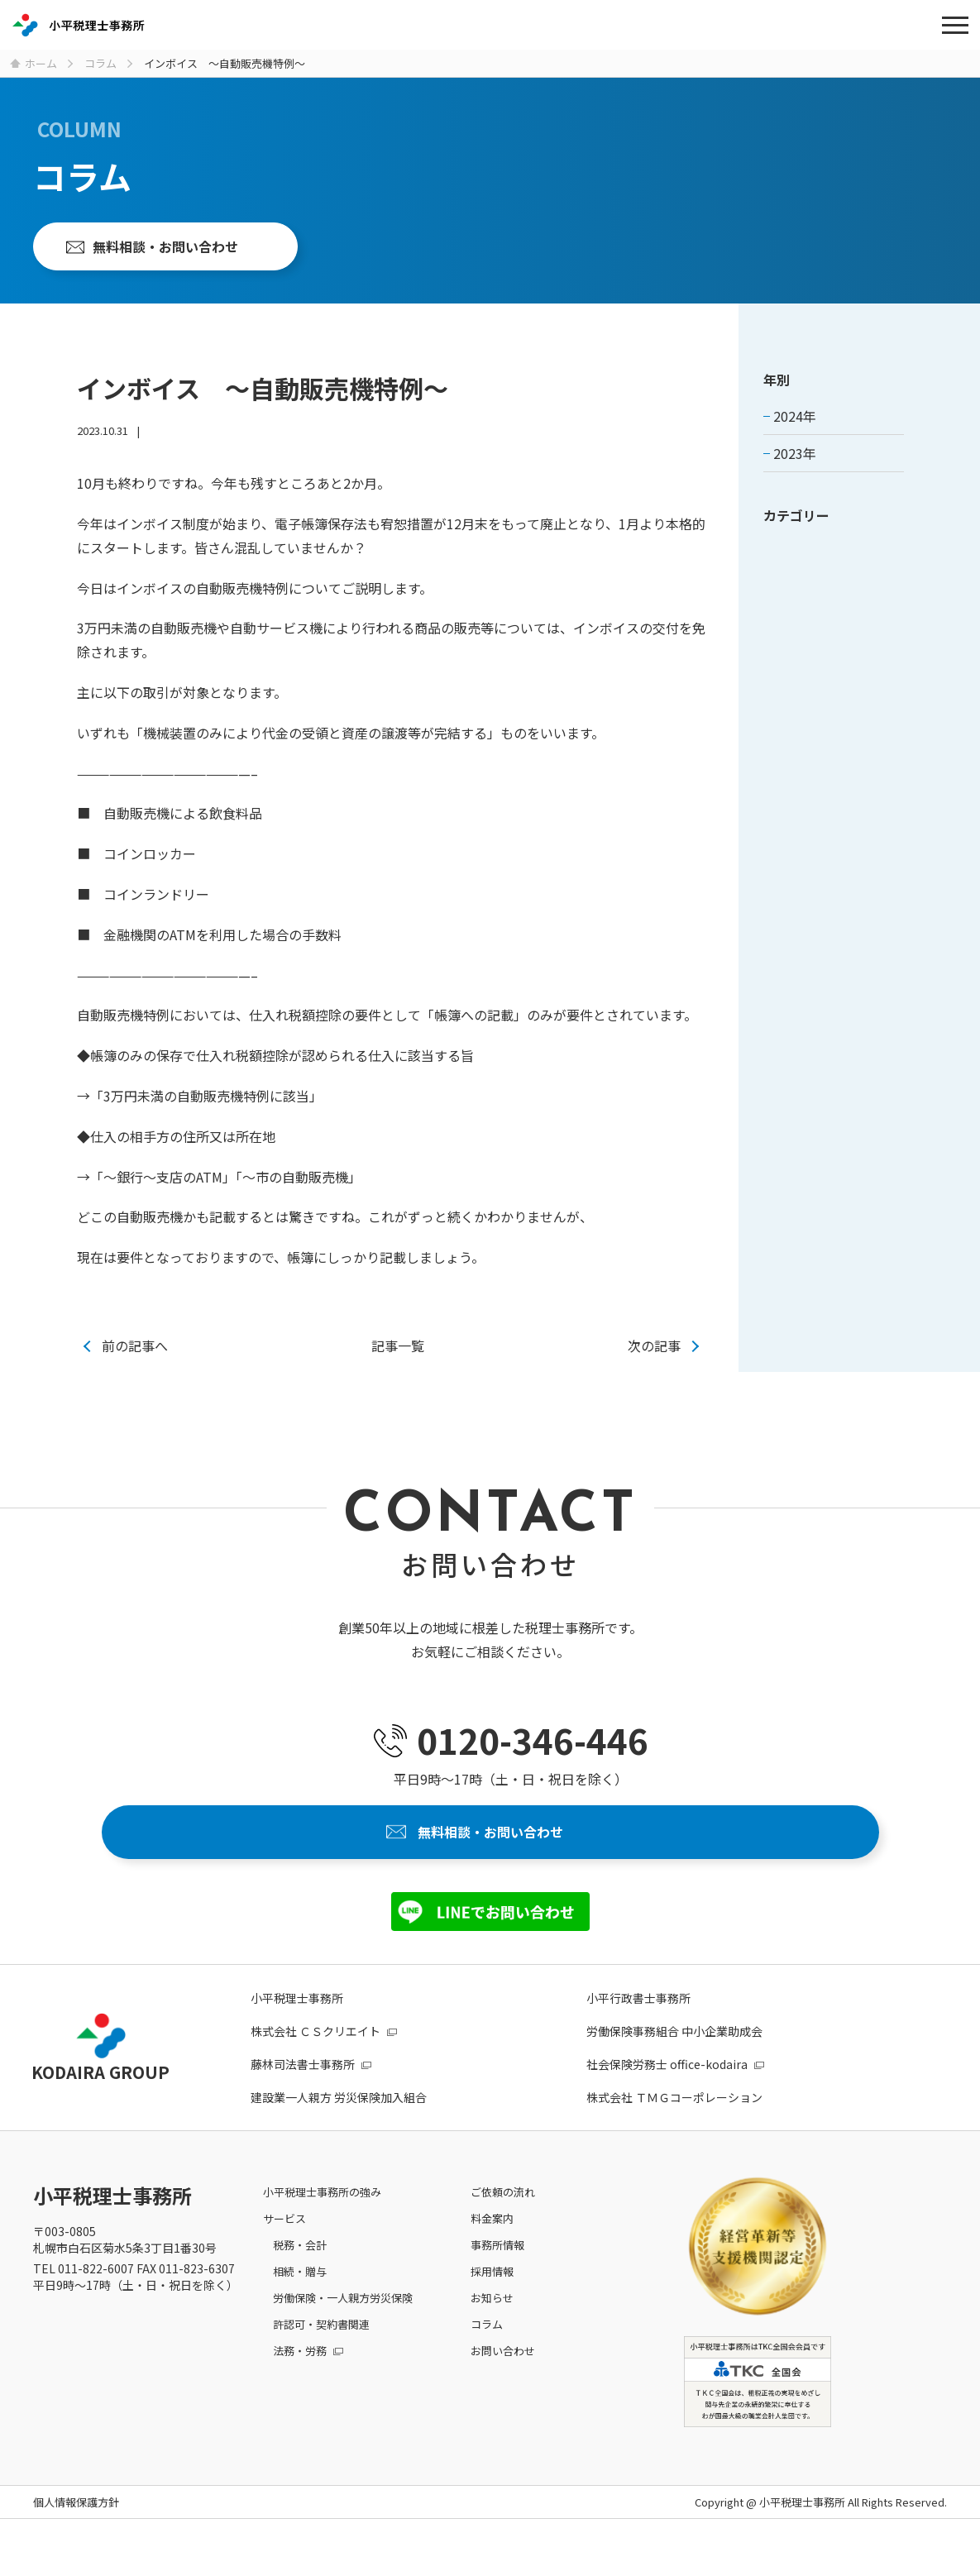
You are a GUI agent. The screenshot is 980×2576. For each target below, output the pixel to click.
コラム (487, 2347)
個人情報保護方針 (76, 2526)
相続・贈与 (300, 2294)
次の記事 (654, 1359)
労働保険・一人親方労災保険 (343, 2321)
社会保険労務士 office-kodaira (667, 2087)
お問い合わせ (503, 2374)
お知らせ (492, 2321)
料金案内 (492, 2241)
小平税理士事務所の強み (322, 2215)
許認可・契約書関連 (321, 2347)
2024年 (794, 429)
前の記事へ (135, 1359)
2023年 (794, 466)
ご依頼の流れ (503, 2215)
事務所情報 (497, 2268)
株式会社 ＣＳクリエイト (315, 2054)
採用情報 (492, 2294)
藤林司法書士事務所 (303, 2087)
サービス (284, 2241)
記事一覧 (397, 1359)
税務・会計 (300, 2268)
